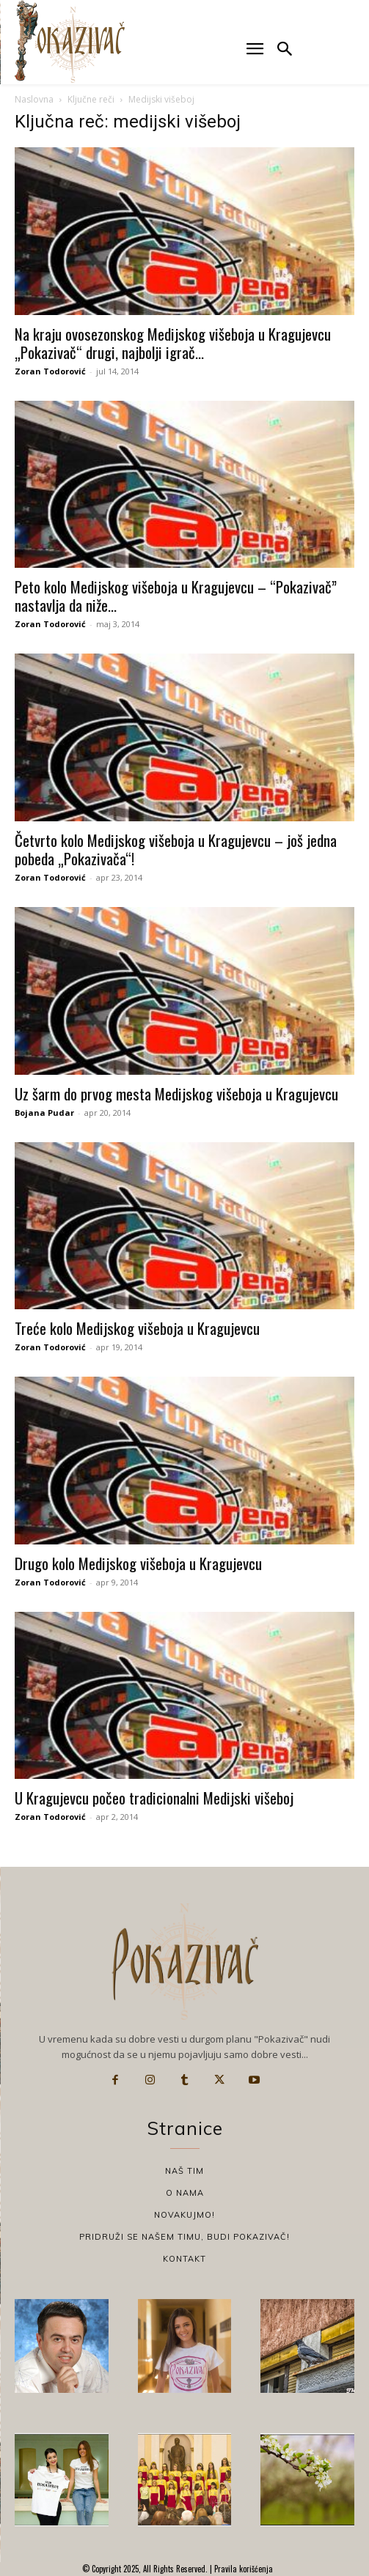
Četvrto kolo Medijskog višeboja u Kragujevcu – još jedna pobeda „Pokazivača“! (176, 849)
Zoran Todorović (50, 371)
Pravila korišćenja (242, 2569)
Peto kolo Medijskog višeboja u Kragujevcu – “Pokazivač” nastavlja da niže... (176, 595)
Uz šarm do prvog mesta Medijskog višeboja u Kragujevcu (176, 1093)
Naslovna (34, 99)
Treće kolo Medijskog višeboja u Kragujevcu (137, 1328)
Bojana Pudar (44, 1112)
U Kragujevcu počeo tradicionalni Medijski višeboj (154, 1797)
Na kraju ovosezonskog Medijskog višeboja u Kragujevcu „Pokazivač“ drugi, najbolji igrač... (173, 342)
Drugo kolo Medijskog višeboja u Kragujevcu (138, 1563)
